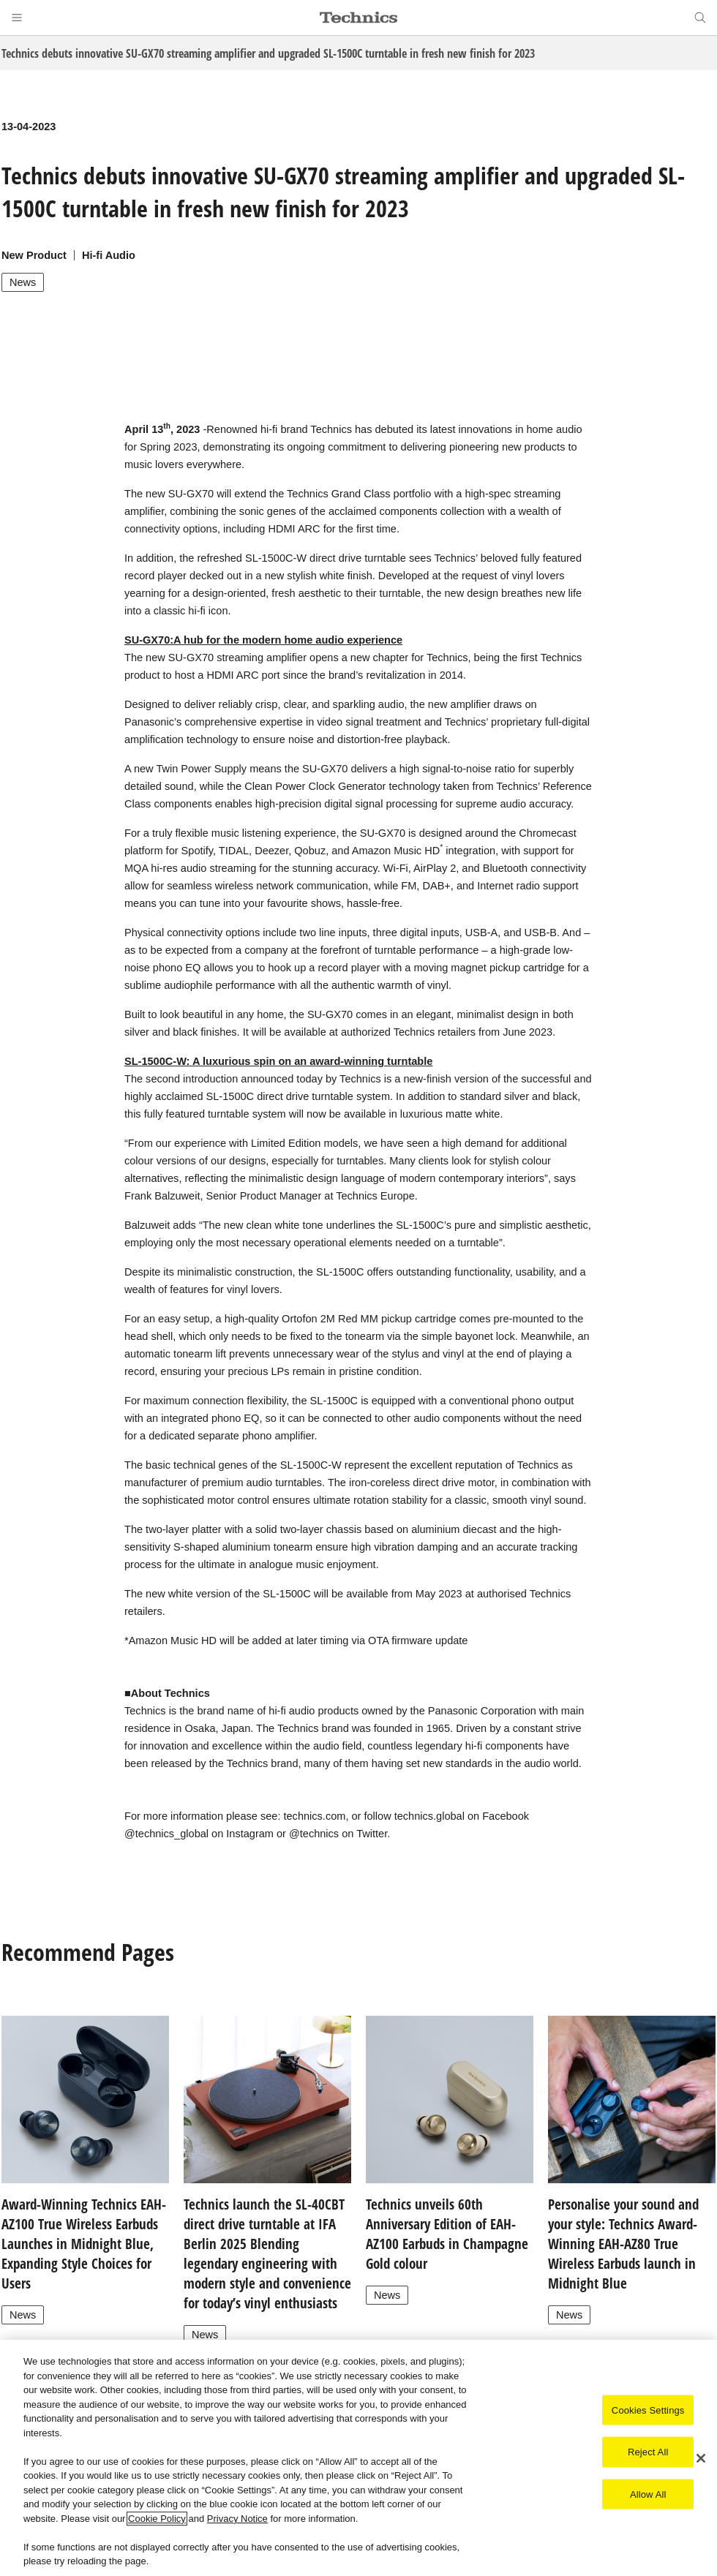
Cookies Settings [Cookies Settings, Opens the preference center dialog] (648, 2409)
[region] (358, 2458)
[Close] (701, 2458)
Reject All (648, 2452)
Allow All (648, 2493)
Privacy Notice (237, 2518)
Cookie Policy (157, 2518)
